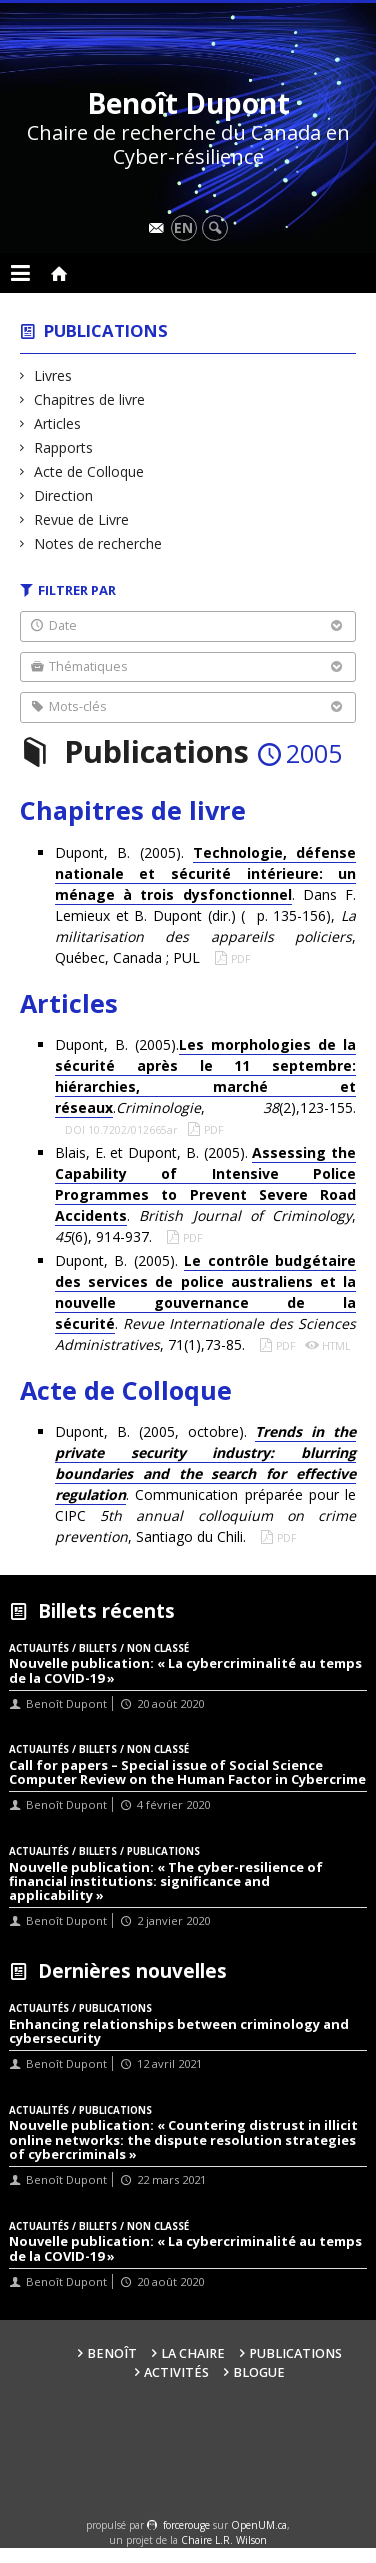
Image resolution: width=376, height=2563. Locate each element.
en (183, 227)
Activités (176, 2372)
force (186, 2525)
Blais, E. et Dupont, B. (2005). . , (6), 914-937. (205, 1194)
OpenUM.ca (259, 2525)
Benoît (112, 2353)
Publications (106, 330)
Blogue (259, 2372)
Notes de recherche (98, 543)
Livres (53, 375)
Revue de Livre (82, 519)
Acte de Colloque (89, 471)
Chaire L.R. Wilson (224, 2540)
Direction (64, 495)
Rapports (64, 447)
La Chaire (193, 2353)
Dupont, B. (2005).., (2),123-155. (205, 1076)
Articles (58, 423)
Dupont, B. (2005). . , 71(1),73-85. (205, 1302)
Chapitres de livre (90, 399)
